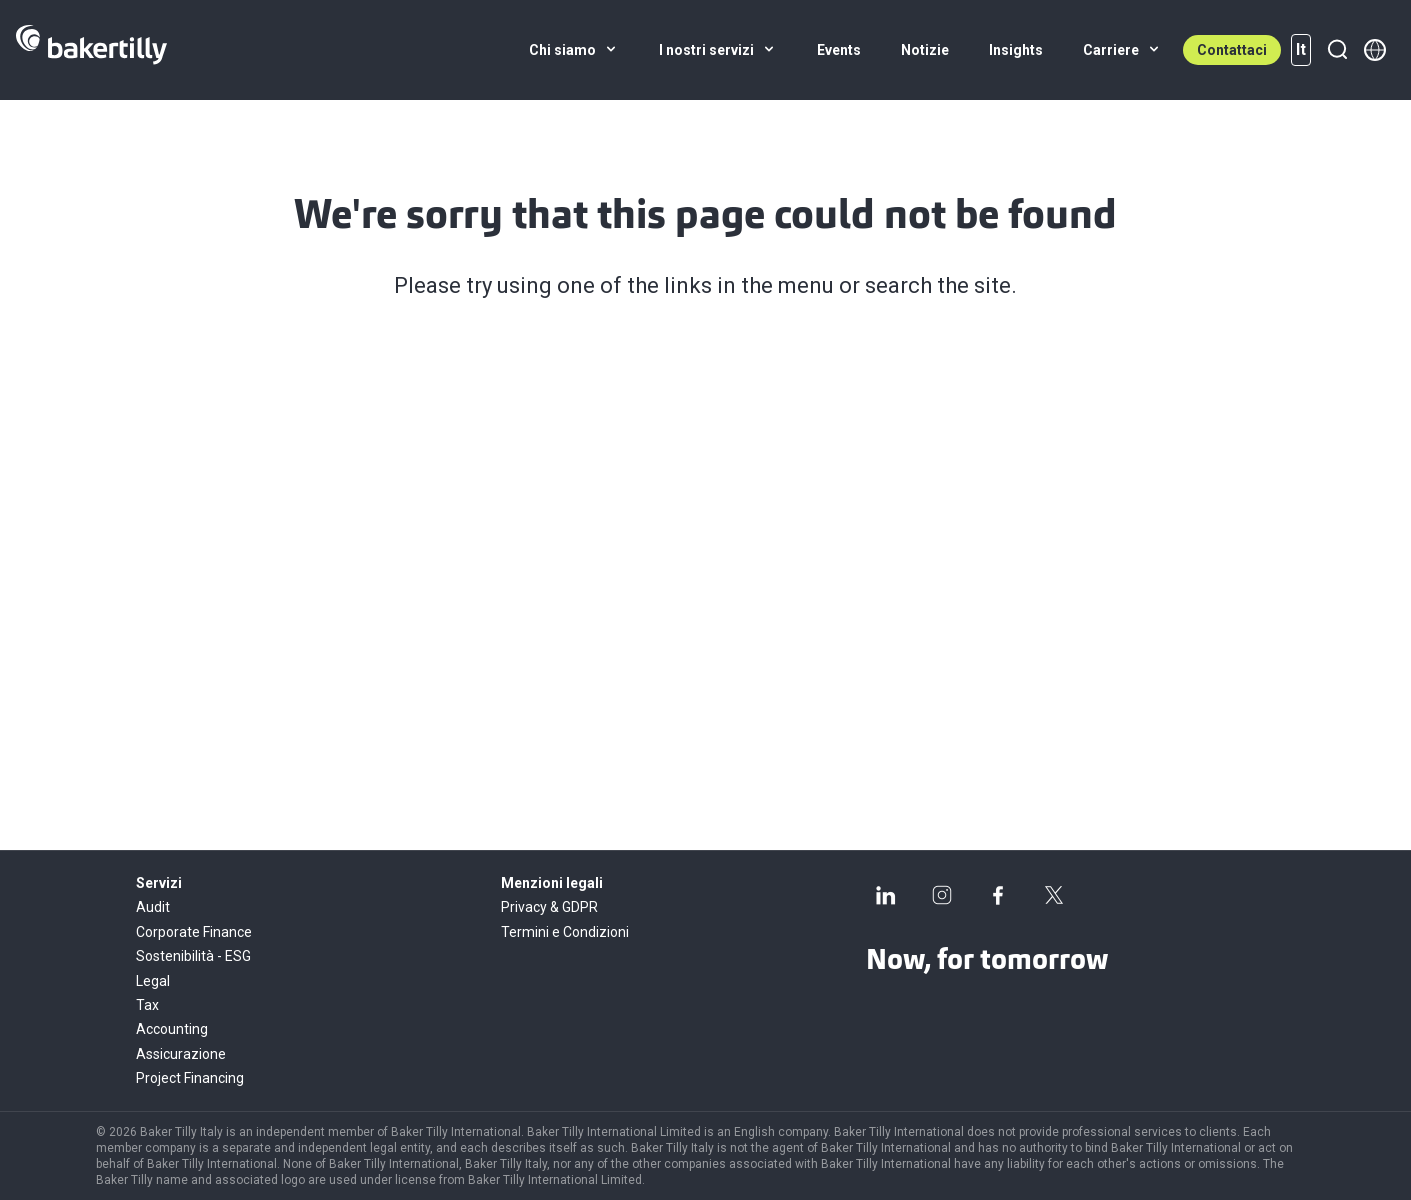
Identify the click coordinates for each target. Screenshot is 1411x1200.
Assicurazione (181, 1054)
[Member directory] (1375, 50)
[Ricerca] (1337, 50)
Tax (147, 1005)
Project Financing (190, 1078)
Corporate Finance (194, 932)
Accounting (172, 1029)
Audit (153, 907)
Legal (153, 981)
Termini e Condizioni (565, 932)
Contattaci (1232, 50)
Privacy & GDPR (549, 907)
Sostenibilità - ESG (193, 956)
